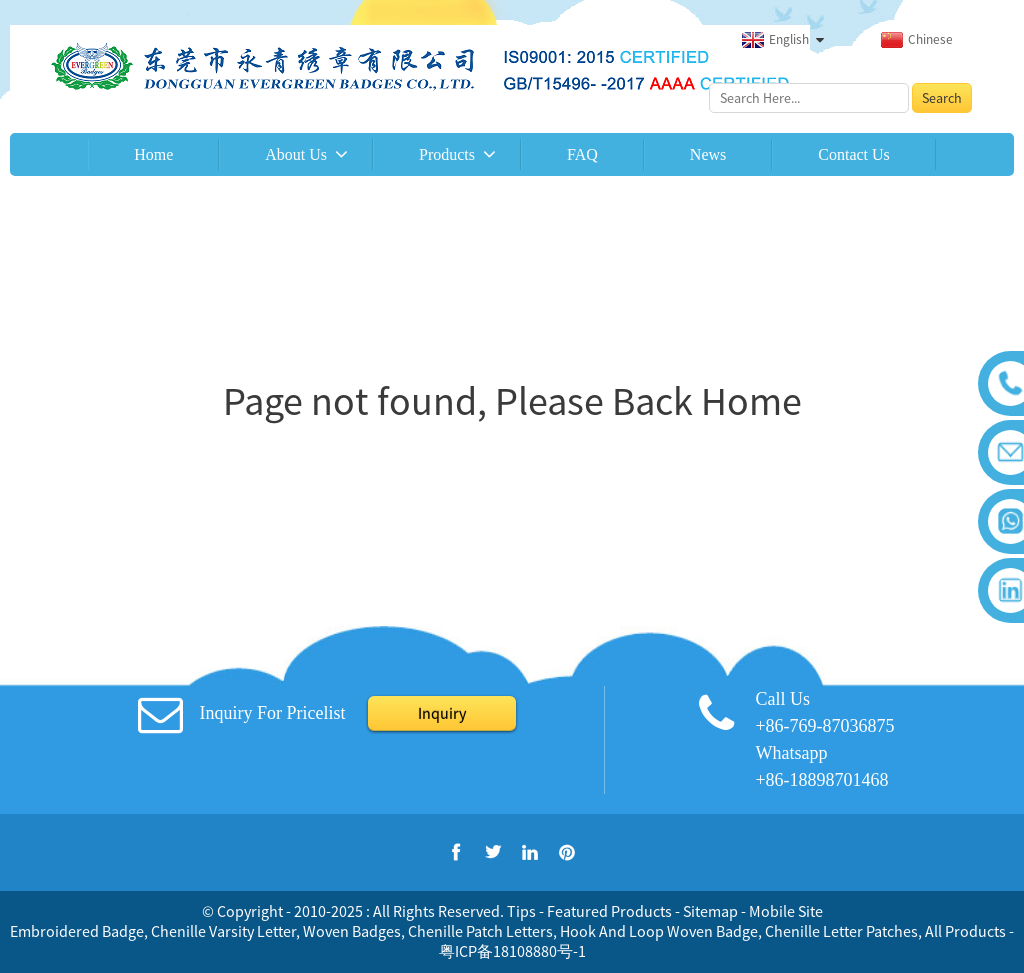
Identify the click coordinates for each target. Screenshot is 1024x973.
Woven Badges (352, 931)
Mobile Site (786, 911)
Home (153, 154)
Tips (521, 911)
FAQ (582, 154)
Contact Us (854, 154)
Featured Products (609, 911)
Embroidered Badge (77, 931)
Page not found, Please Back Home (512, 401)
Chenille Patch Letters (480, 931)
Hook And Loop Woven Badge (659, 931)
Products (447, 154)
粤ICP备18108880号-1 (512, 951)
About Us (296, 154)
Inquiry (442, 713)
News (708, 154)
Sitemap (710, 911)
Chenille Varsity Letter (223, 931)
